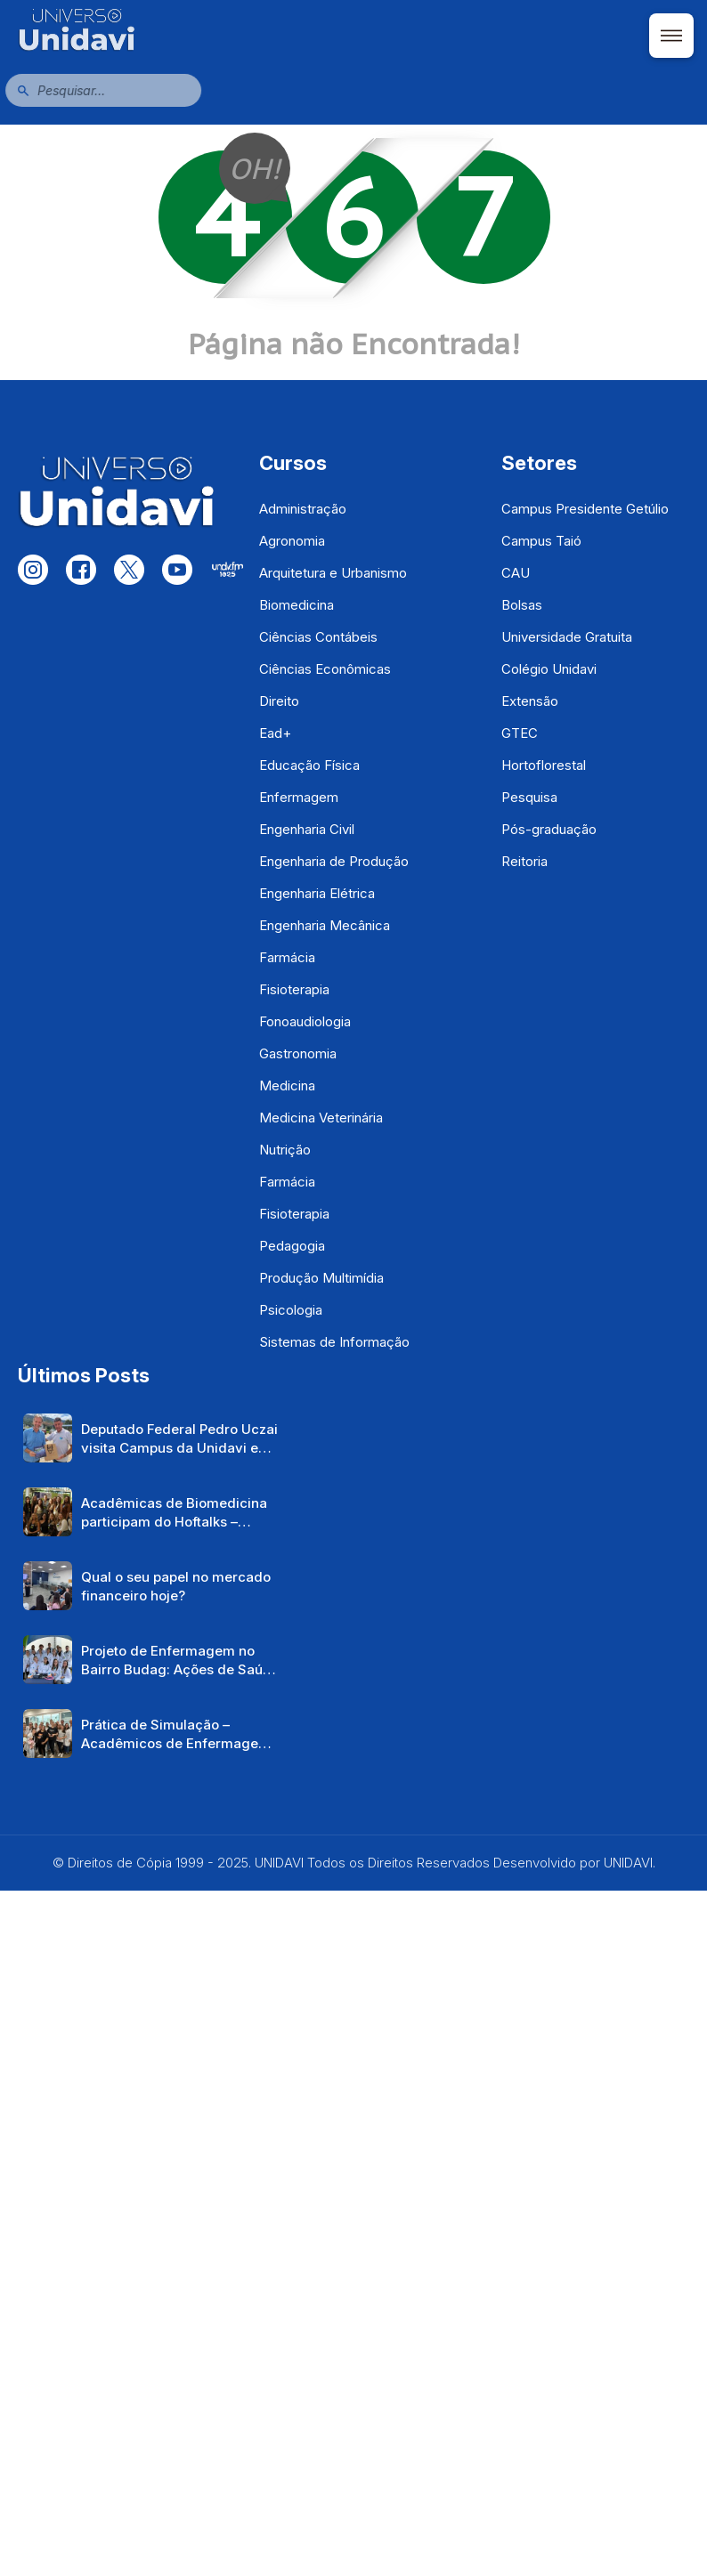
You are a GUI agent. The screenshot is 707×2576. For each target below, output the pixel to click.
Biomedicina (296, 604)
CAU (515, 572)
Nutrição (285, 1149)
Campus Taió (541, 540)
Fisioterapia (294, 989)
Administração (302, 508)
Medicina (287, 1085)
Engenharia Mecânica (324, 925)
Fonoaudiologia (305, 1021)
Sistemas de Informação (334, 1341)
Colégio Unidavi (549, 668)
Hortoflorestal (543, 765)
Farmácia (287, 957)
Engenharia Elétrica (317, 893)
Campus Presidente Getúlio (585, 508)
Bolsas (521, 604)
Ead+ (275, 733)
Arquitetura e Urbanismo (333, 572)
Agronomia (292, 540)
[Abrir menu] (671, 35)
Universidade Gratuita (566, 636)
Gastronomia (298, 1053)
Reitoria (524, 861)
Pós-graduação (549, 829)
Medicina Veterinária (321, 1117)
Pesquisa (529, 797)
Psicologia (290, 1309)
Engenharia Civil (306, 829)
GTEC (519, 733)
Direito (279, 701)
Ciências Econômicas (325, 668)
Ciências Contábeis (318, 636)
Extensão (529, 701)
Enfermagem (298, 797)
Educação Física (309, 765)
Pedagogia (292, 1245)
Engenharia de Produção (334, 861)
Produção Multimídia (321, 1277)
